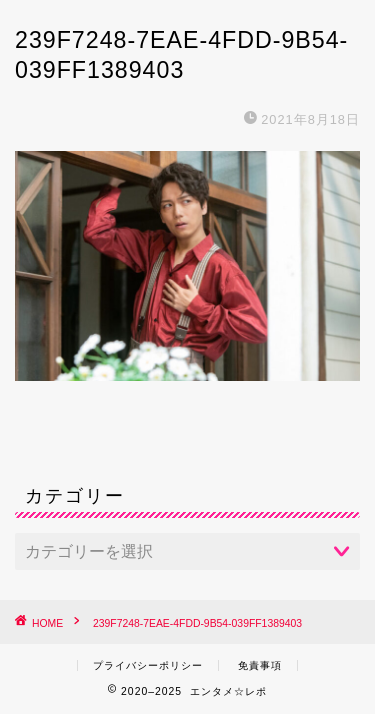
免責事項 (260, 665)
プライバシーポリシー (148, 665)
